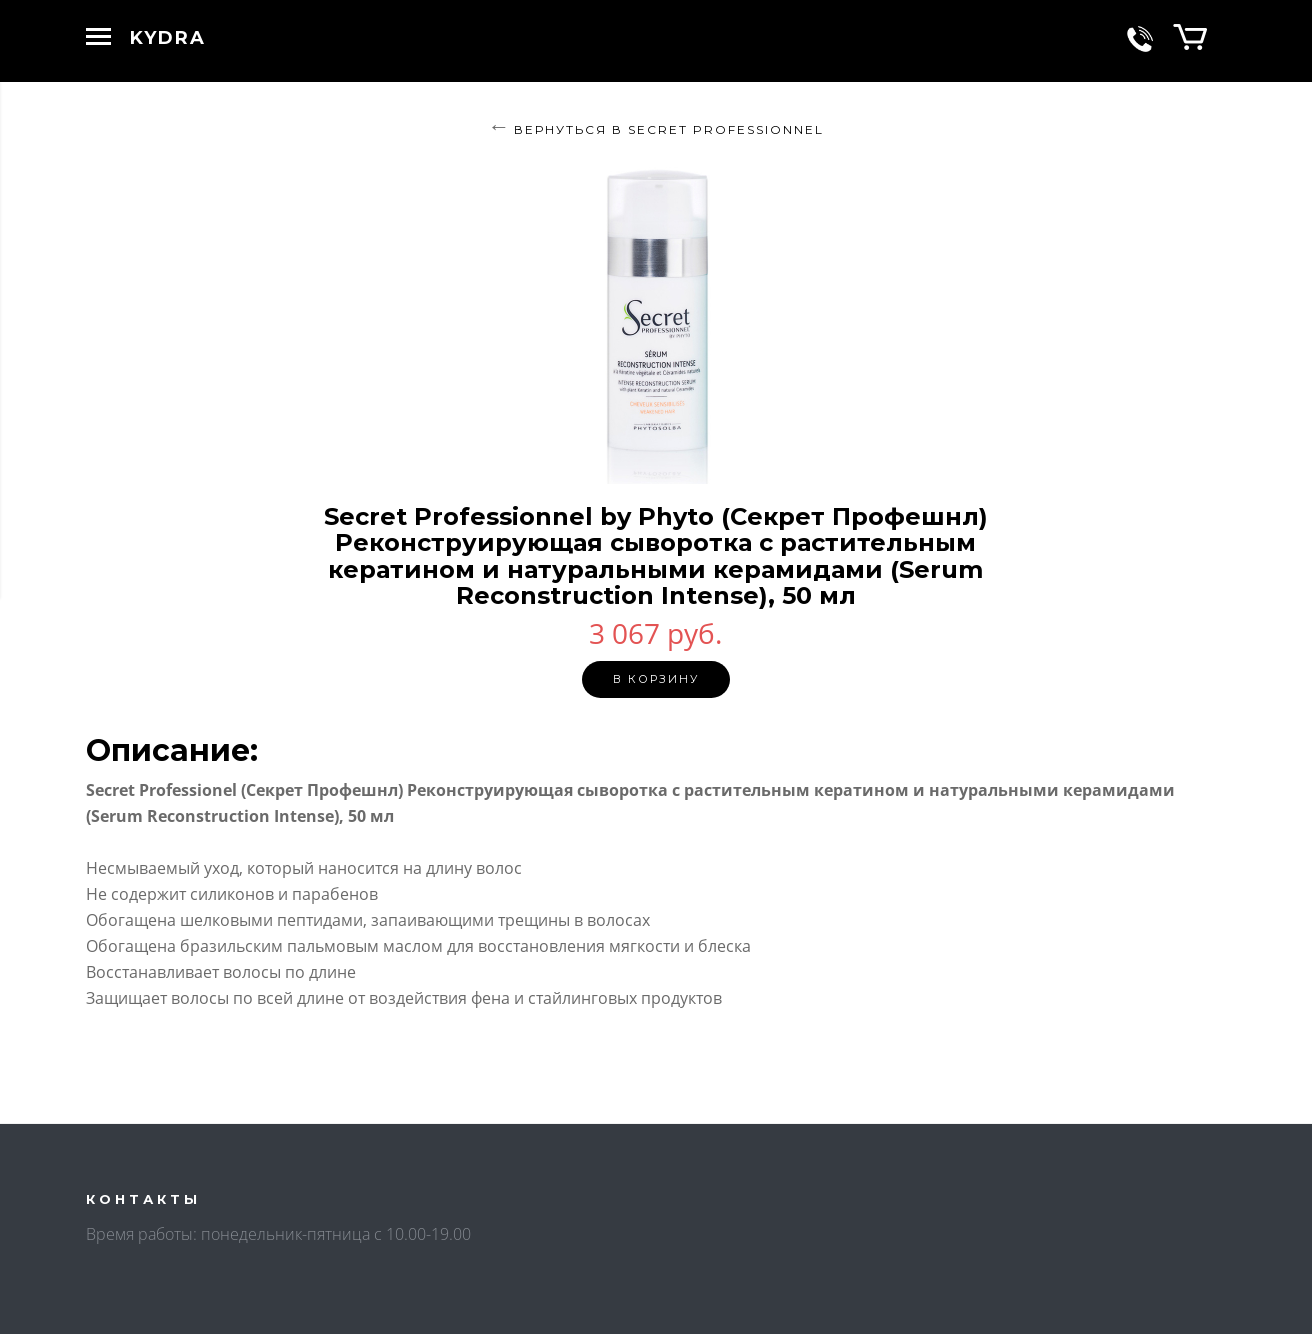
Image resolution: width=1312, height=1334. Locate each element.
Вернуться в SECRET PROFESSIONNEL (669, 129)
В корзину (656, 679)
